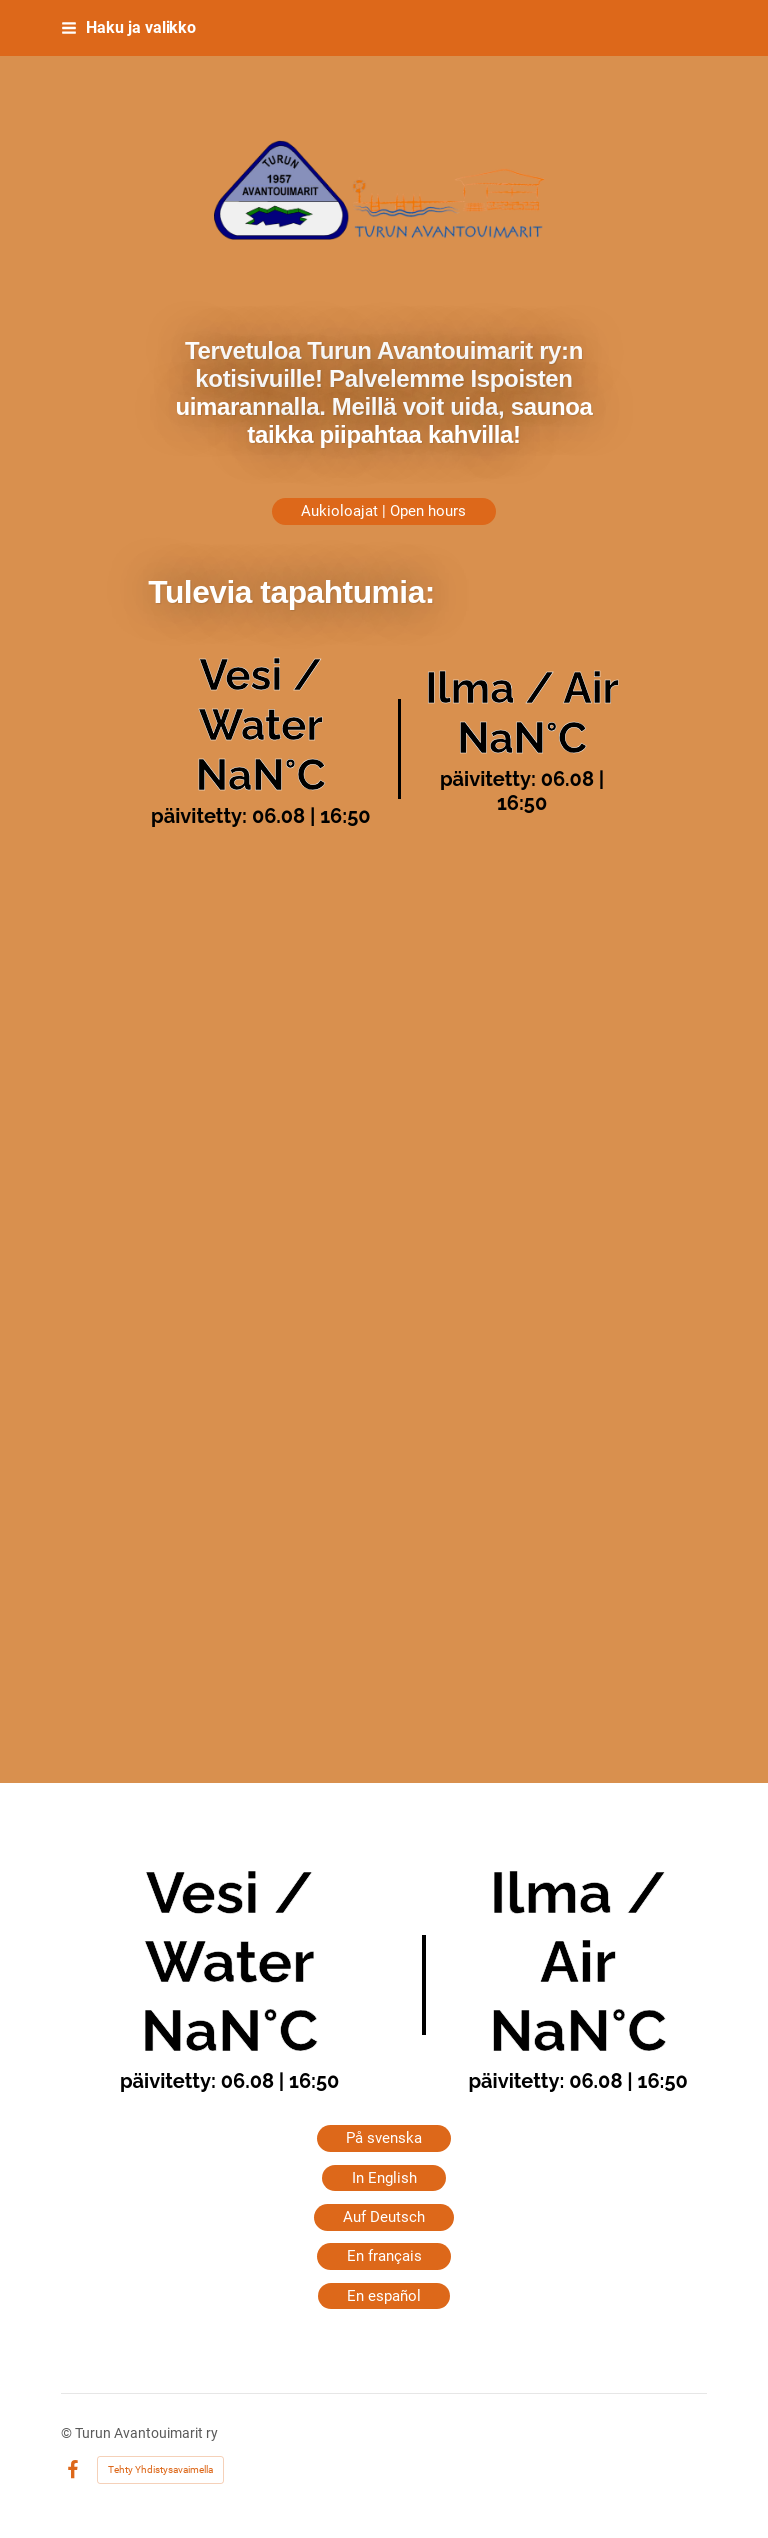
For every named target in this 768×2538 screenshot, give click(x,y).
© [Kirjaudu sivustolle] (68, 2433)
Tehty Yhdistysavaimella (160, 2469)
